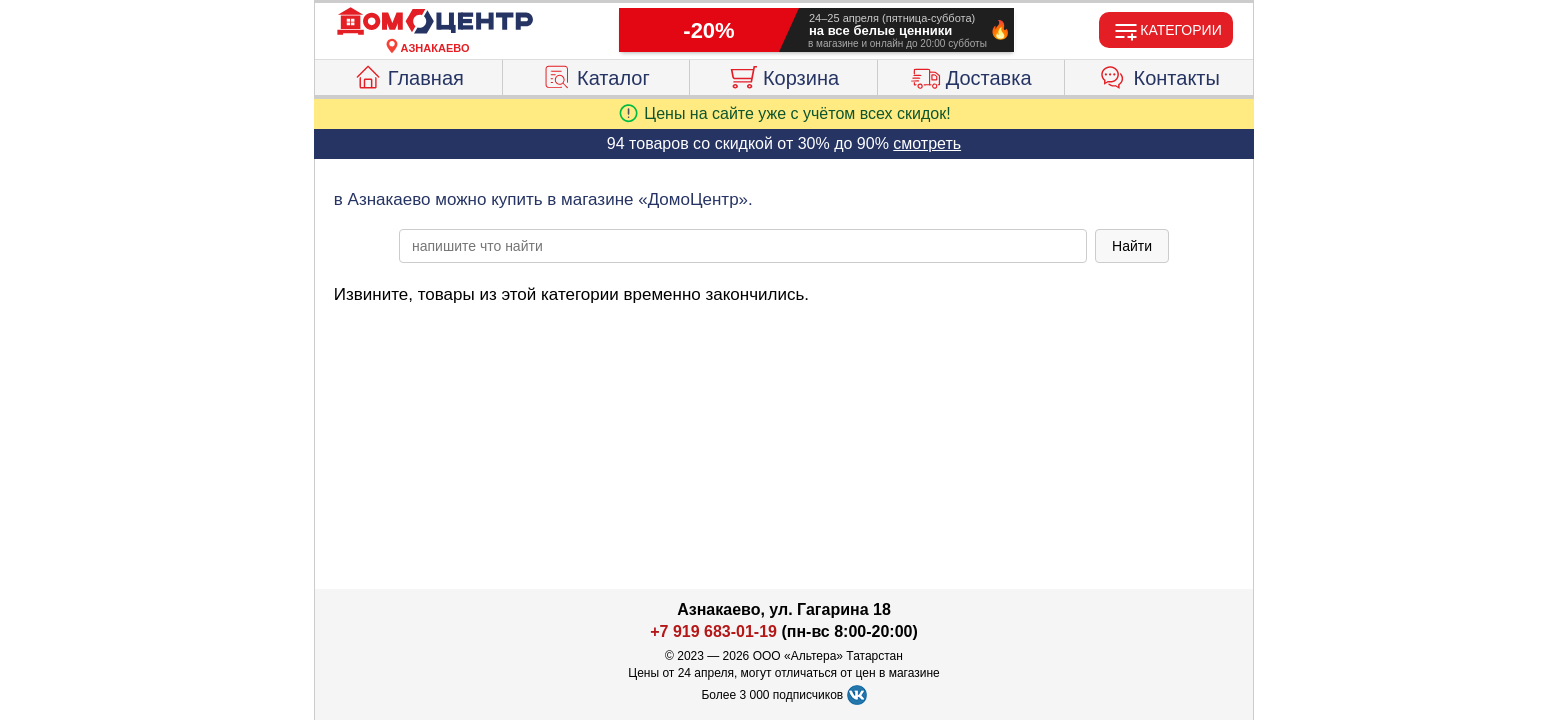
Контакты (1159, 75)
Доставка (971, 75)
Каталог (596, 75)
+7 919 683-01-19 (713, 631)
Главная (408, 75)
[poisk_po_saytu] (743, 246)
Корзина (783, 75)
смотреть (927, 143)
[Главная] (435, 22)
